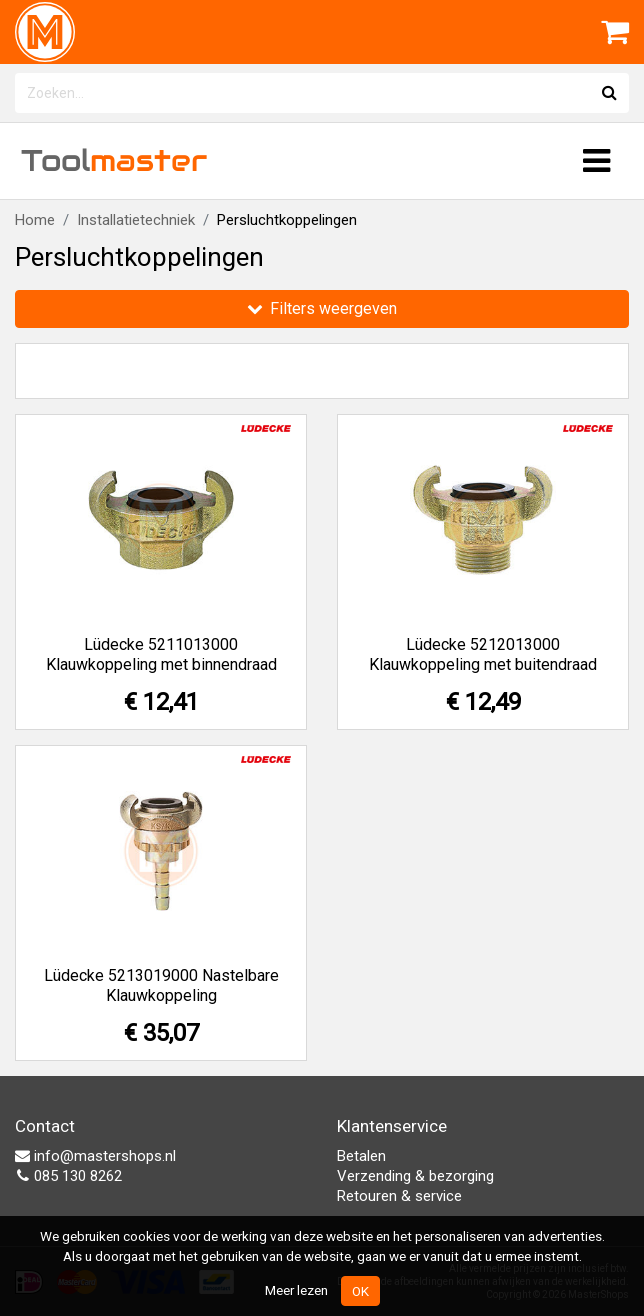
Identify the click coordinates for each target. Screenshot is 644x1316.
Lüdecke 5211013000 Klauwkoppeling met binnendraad (161, 654)
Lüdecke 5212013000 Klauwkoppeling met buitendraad (483, 654)
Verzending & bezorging (415, 1176)
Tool (114, 160)
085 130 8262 (68, 1176)
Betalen (361, 1156)
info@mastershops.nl (95, 1156)
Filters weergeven (322, 308)
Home (35, 220)
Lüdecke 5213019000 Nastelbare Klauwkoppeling (161, 985)
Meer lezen (296, 1290)
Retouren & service (399, 1196)
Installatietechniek (136, 220)
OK (360, 1291)
